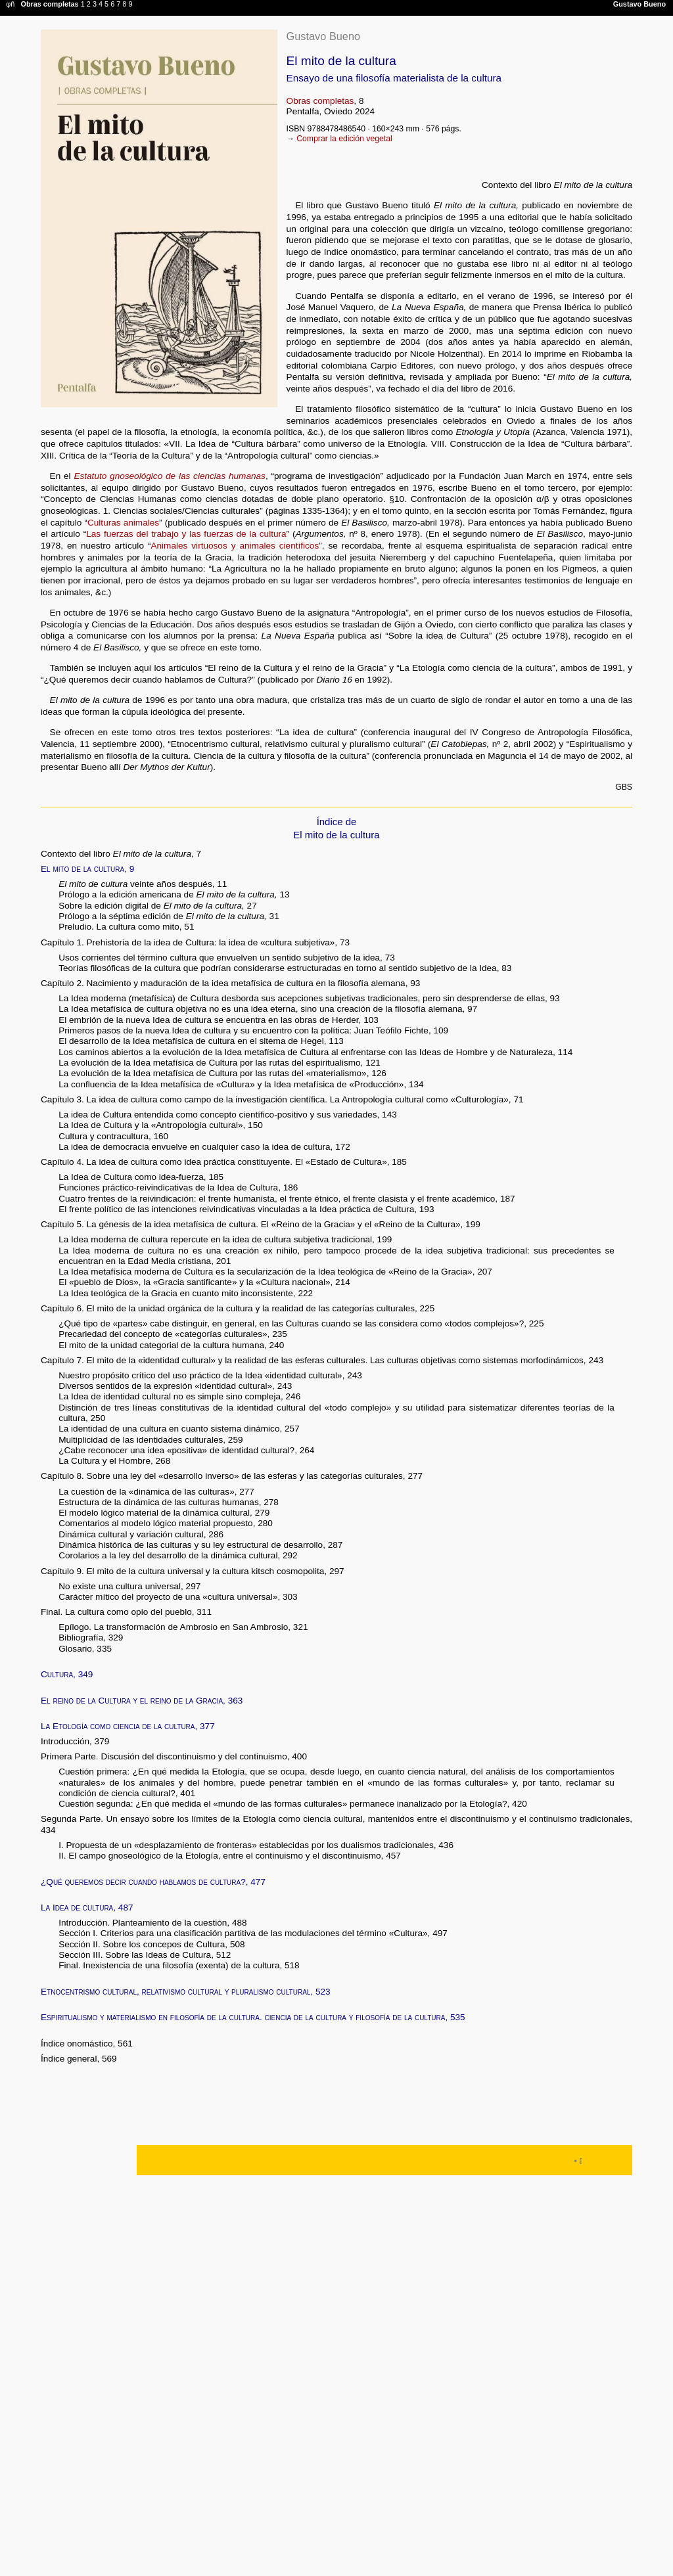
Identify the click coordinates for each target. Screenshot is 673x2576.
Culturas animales (123, 523)
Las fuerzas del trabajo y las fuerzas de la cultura (186, 534)
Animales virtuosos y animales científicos (235, 546)
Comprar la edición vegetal (344, 138)
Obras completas (320, 101)
